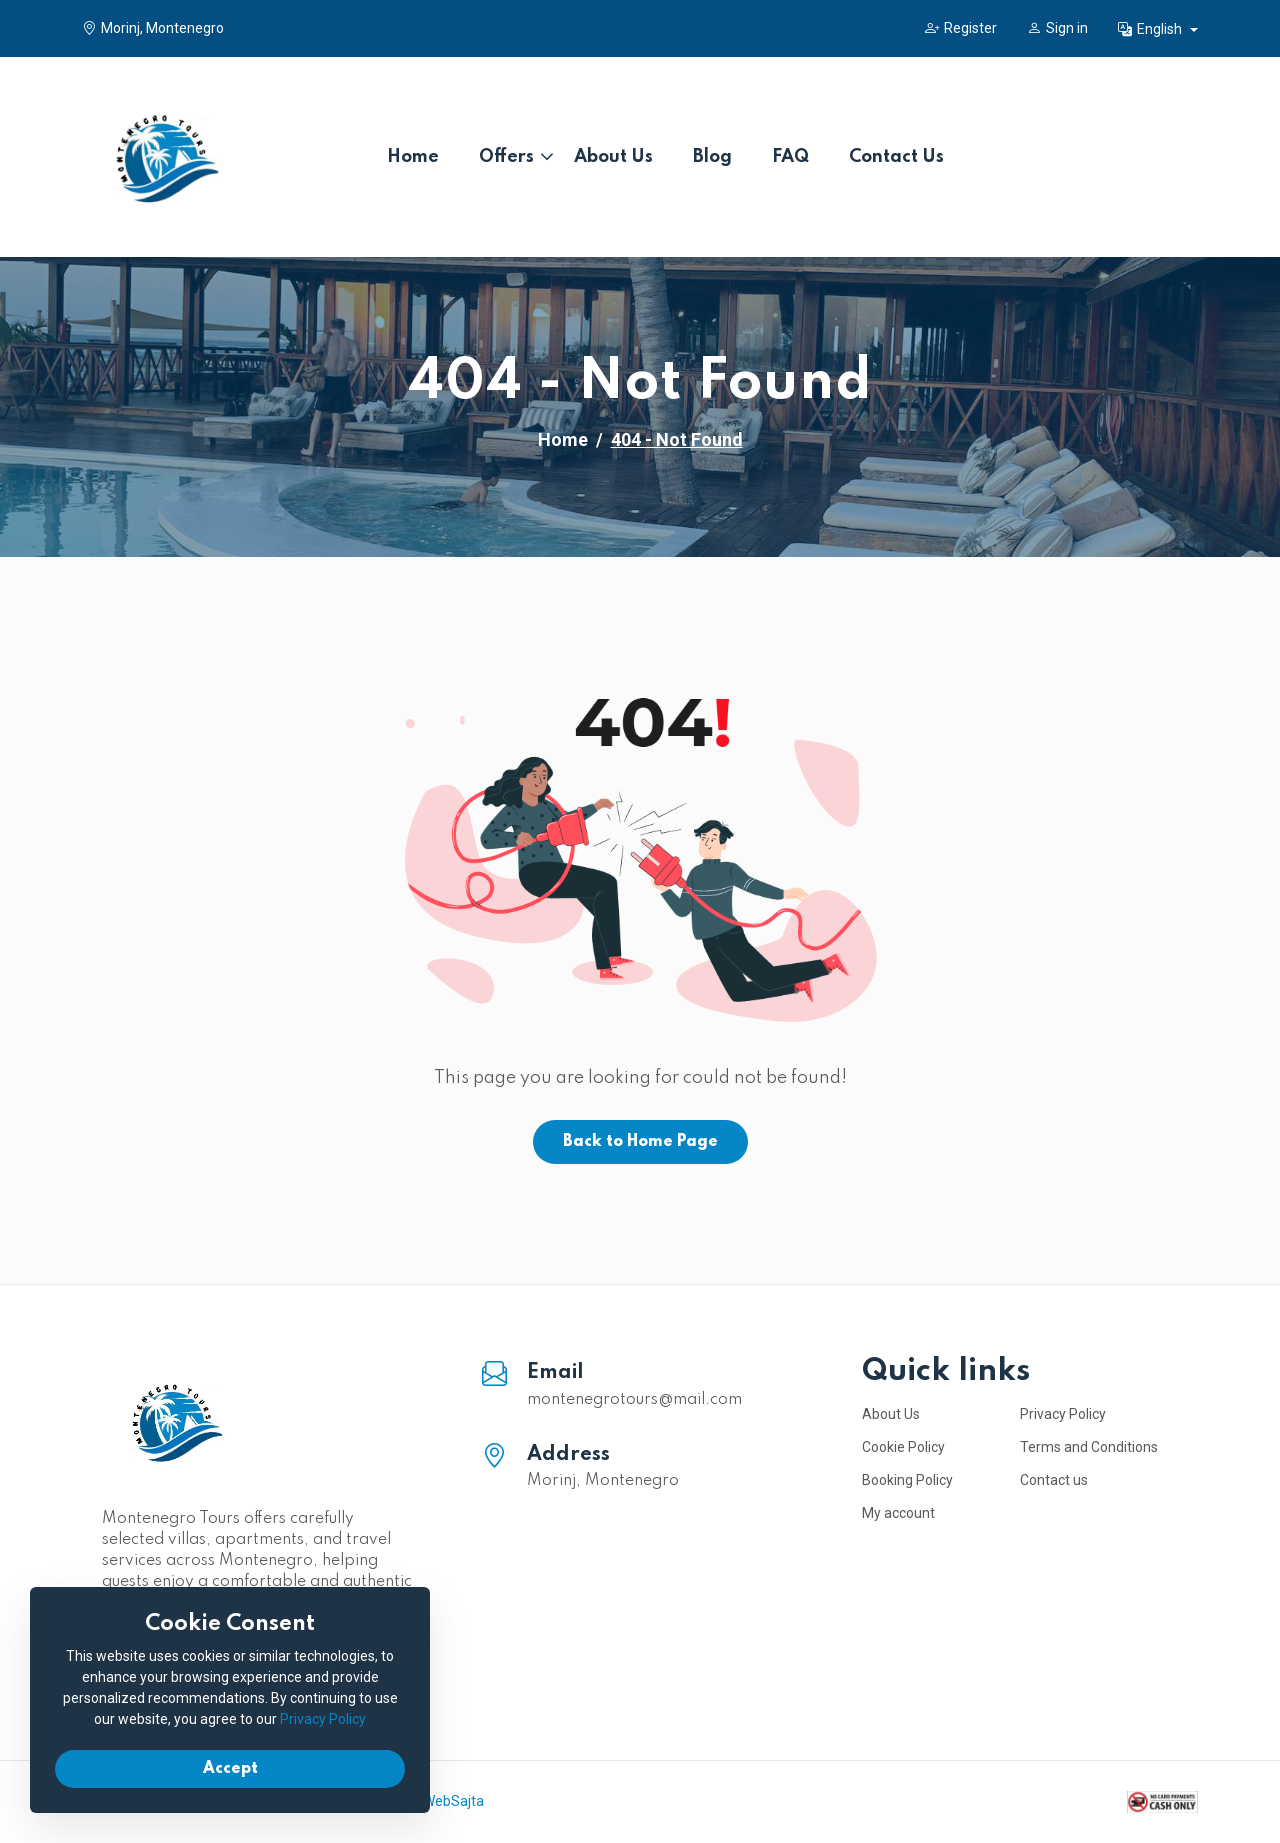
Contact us (1054, 1480)
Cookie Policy (903, 1447)
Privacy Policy (1063, 1414)
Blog (712, 157)
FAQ (790, 157)
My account (898, 1513)
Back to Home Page (640, 1142)
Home (413, 157)
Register (961, 28)
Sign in (1057, 28)
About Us (613, 157)
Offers (506, 157)
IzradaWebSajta (433, 1801)
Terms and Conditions (1089, 1447)
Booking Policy (907, 1480)
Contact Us (896, 157)
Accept (230, 1769)
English (1151, 29)
